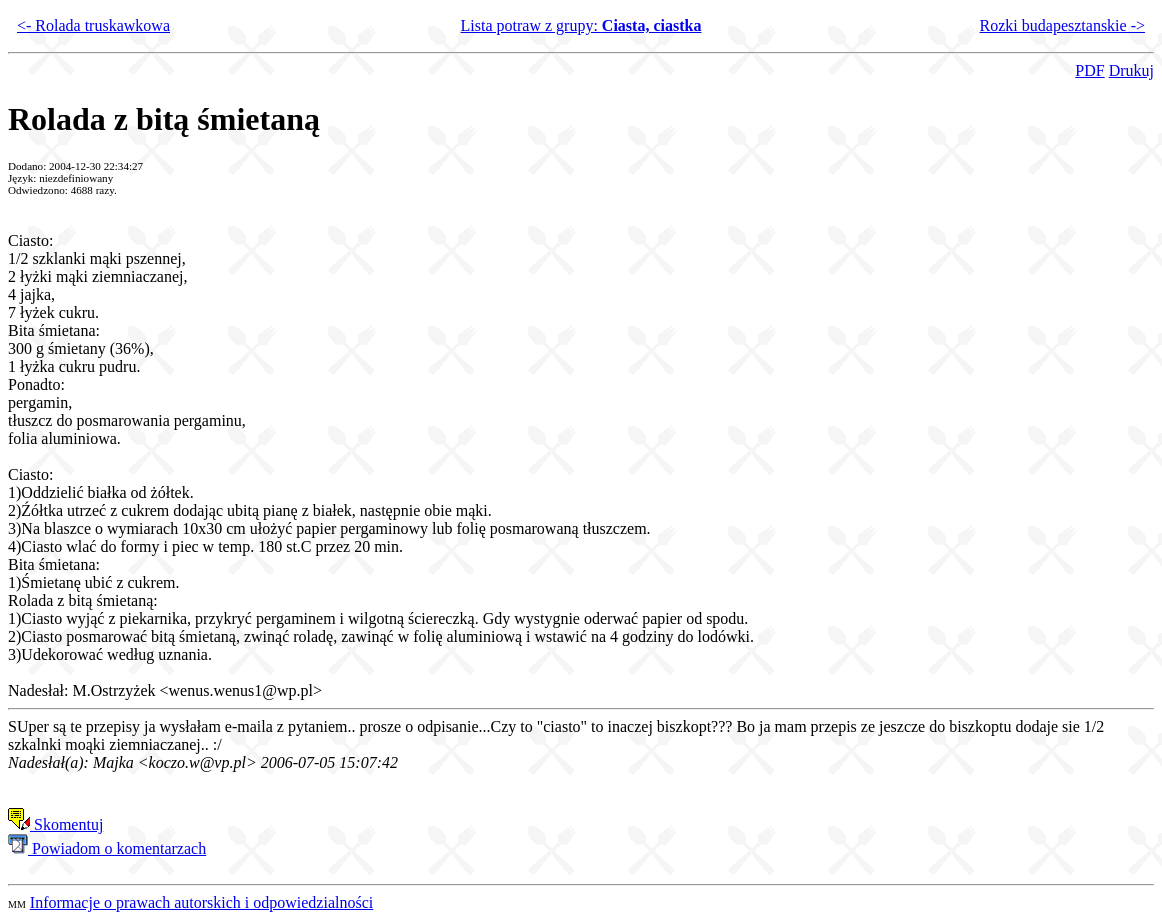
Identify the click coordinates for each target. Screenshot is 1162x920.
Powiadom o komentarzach (107, 848)
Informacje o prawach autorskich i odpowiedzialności (201, 902)
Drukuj (1131, 70)
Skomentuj (55, 824)
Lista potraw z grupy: (581, 25)
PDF (1089, 70)
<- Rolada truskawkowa (93, 25)
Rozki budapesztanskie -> (1062, 25)
